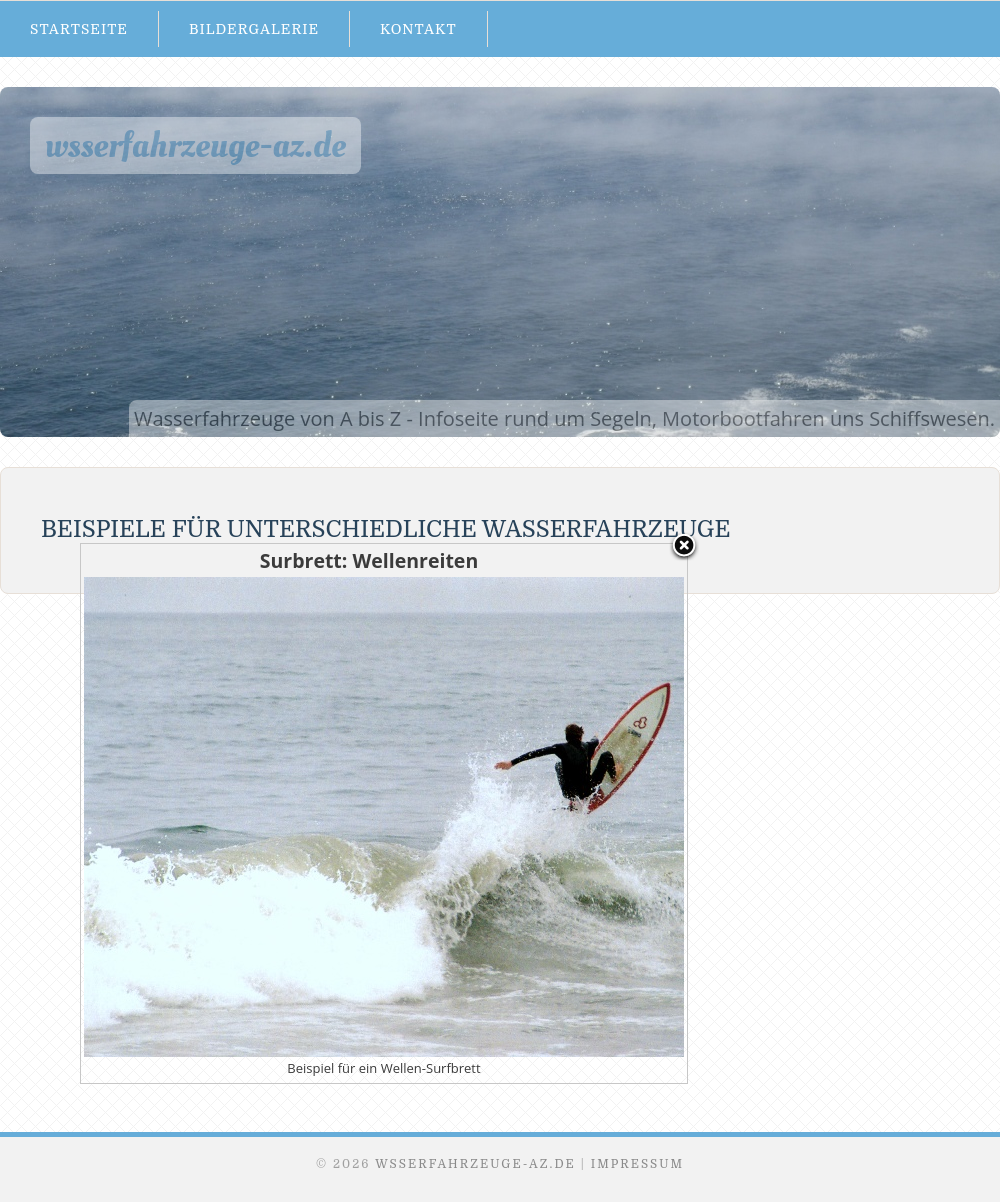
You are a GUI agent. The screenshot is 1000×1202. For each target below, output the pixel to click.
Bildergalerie (254, 29)
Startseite (79, 29)
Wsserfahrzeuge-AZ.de (195, 145)
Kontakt (418, 29)
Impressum (637, 1164)
